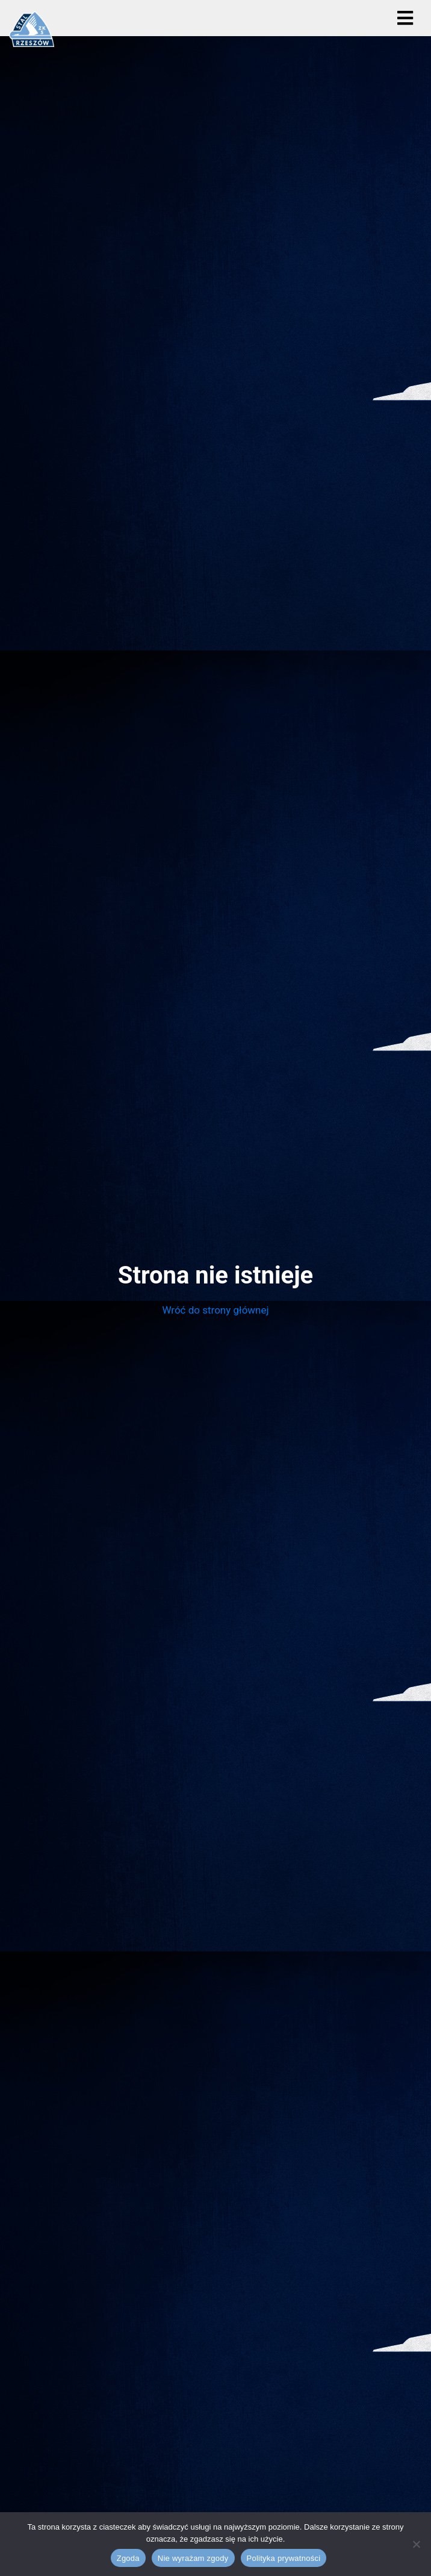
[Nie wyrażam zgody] (416, 2544)
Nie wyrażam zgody (193, 2558)
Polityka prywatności (284, 2558)
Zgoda (128, 2558)
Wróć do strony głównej (215, 1310)
